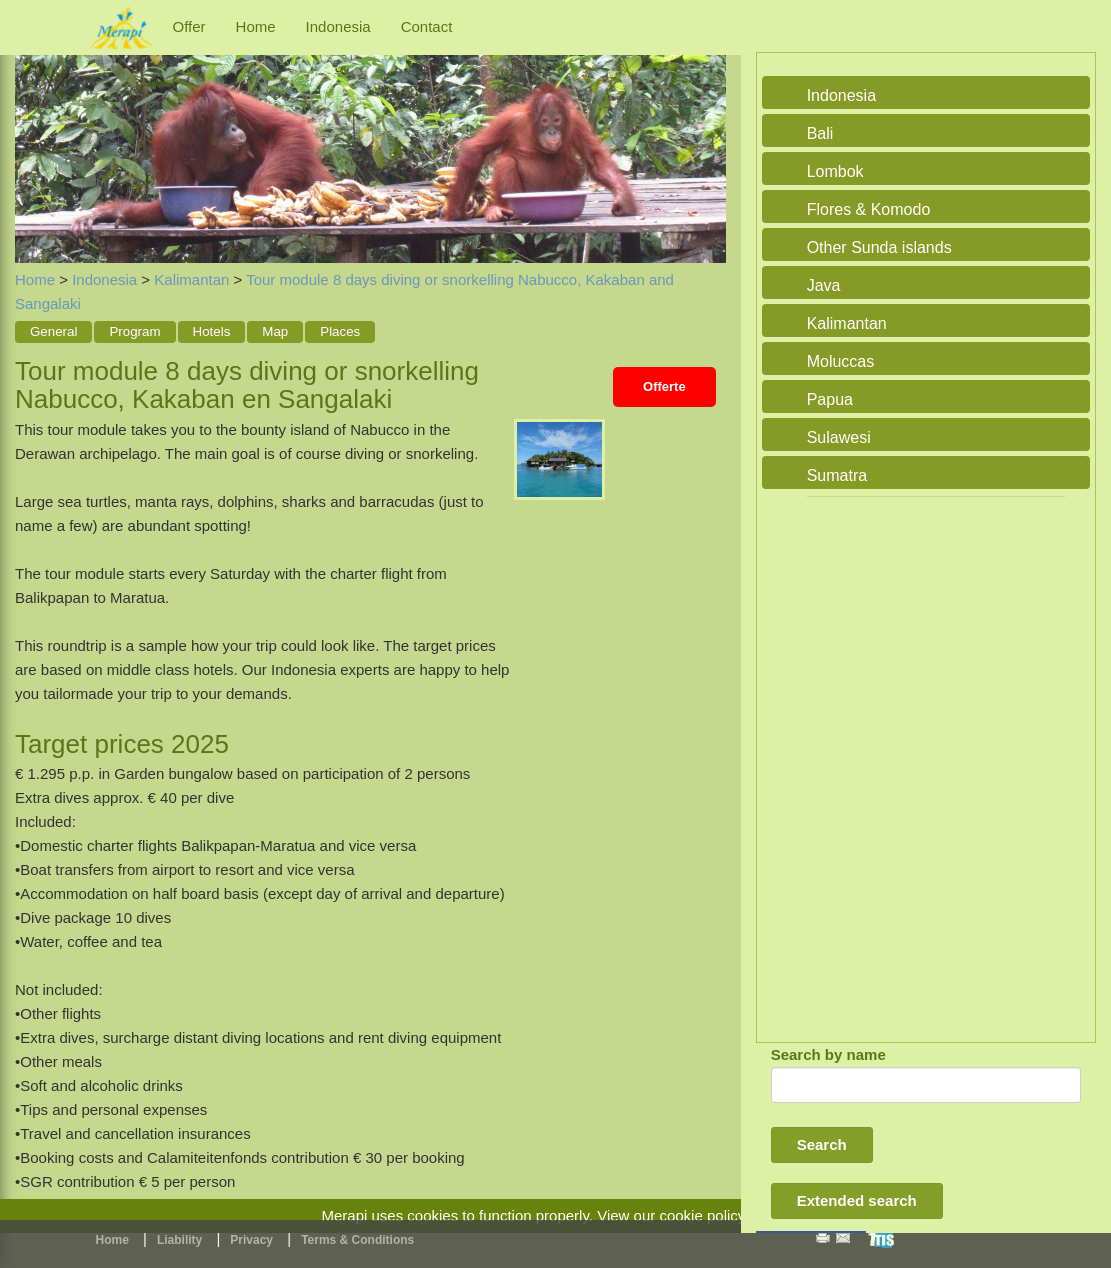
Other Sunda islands (879, 247)
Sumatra (837, 475)
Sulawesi (839, 437)
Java (824, 285)
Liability (179, 1240)
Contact (427, 26)
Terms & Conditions (357, 1240)
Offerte (664, 386)
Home (256, 26)
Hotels (212, 331)
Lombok (835, 171)
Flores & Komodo (869, 209)
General (53, 331)
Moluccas (841, 361)
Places (340, 331)
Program (134, 331)
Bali (820, 133)
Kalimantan (191, 279)
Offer (189, 26)
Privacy (251, 1240)
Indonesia (338, 26)
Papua (830, 399)
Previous (35, 137)
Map (275, 331)
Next (706, 137)
